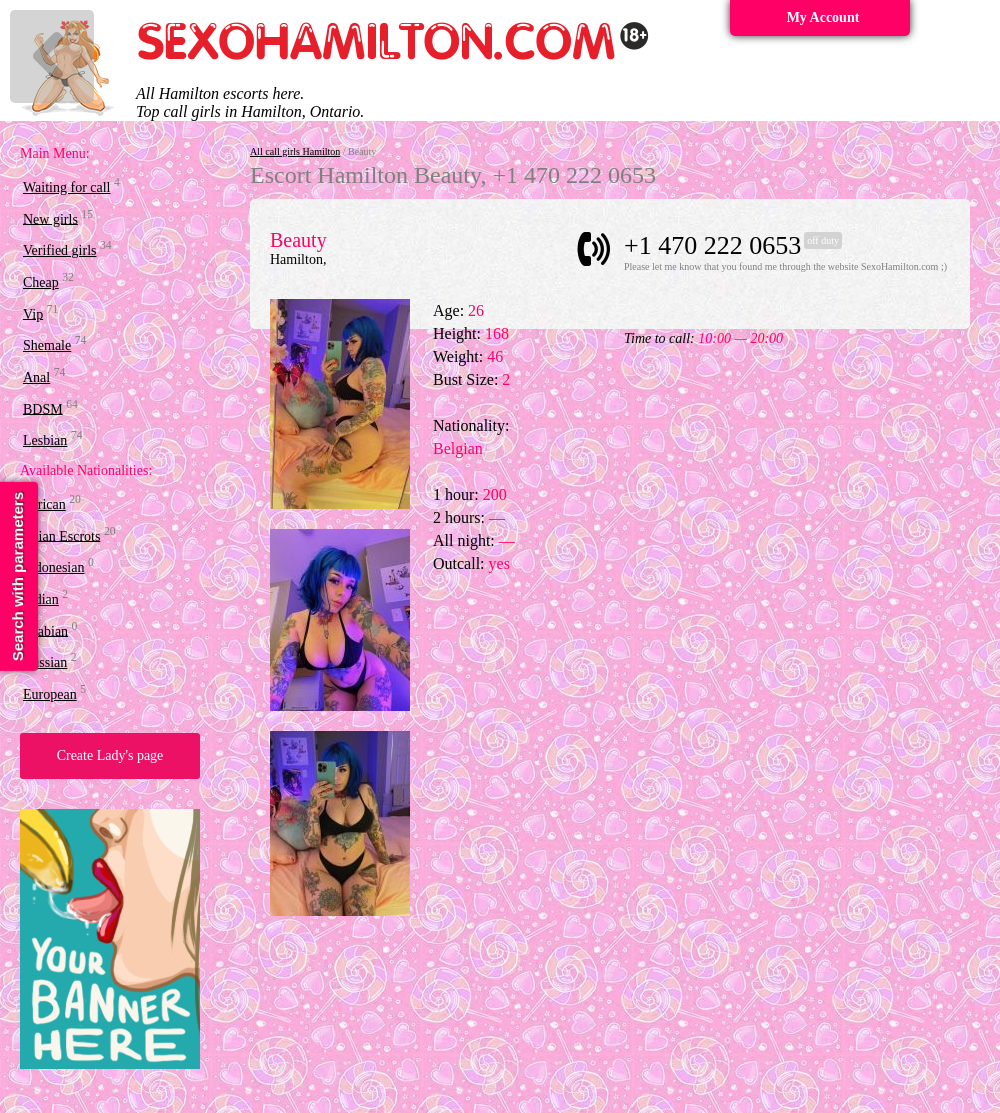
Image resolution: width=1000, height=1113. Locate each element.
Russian (45, 662)
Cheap (41, 282)
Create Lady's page (110, 755)
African (44, 504)
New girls (50, 218)
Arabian (45, 630)
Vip (33, 313)
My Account (823, 17)
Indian (41, 599)
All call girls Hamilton (295, 151)
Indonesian (53, 567)
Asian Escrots (61, 535)
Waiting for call (67, 187)
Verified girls (59, 250)
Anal (36, 377)
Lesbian (45, 440)
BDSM (43, 408)
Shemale (47, 345)
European (50, 694)
